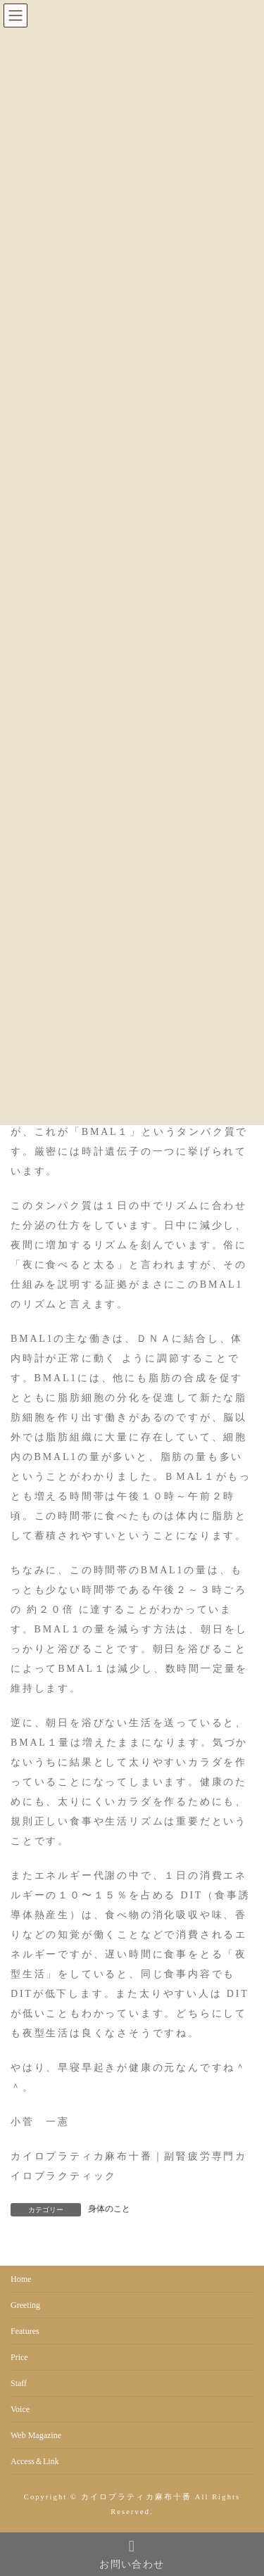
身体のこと (109, 2209)
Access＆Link (35, 2461)
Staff (19, 2383)
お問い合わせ (131, 2554)
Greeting (25, 2305)
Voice (20, 2409)
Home (21, 2279)
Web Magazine (36, 2435)
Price (19, 2357)
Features (25, 2331)
